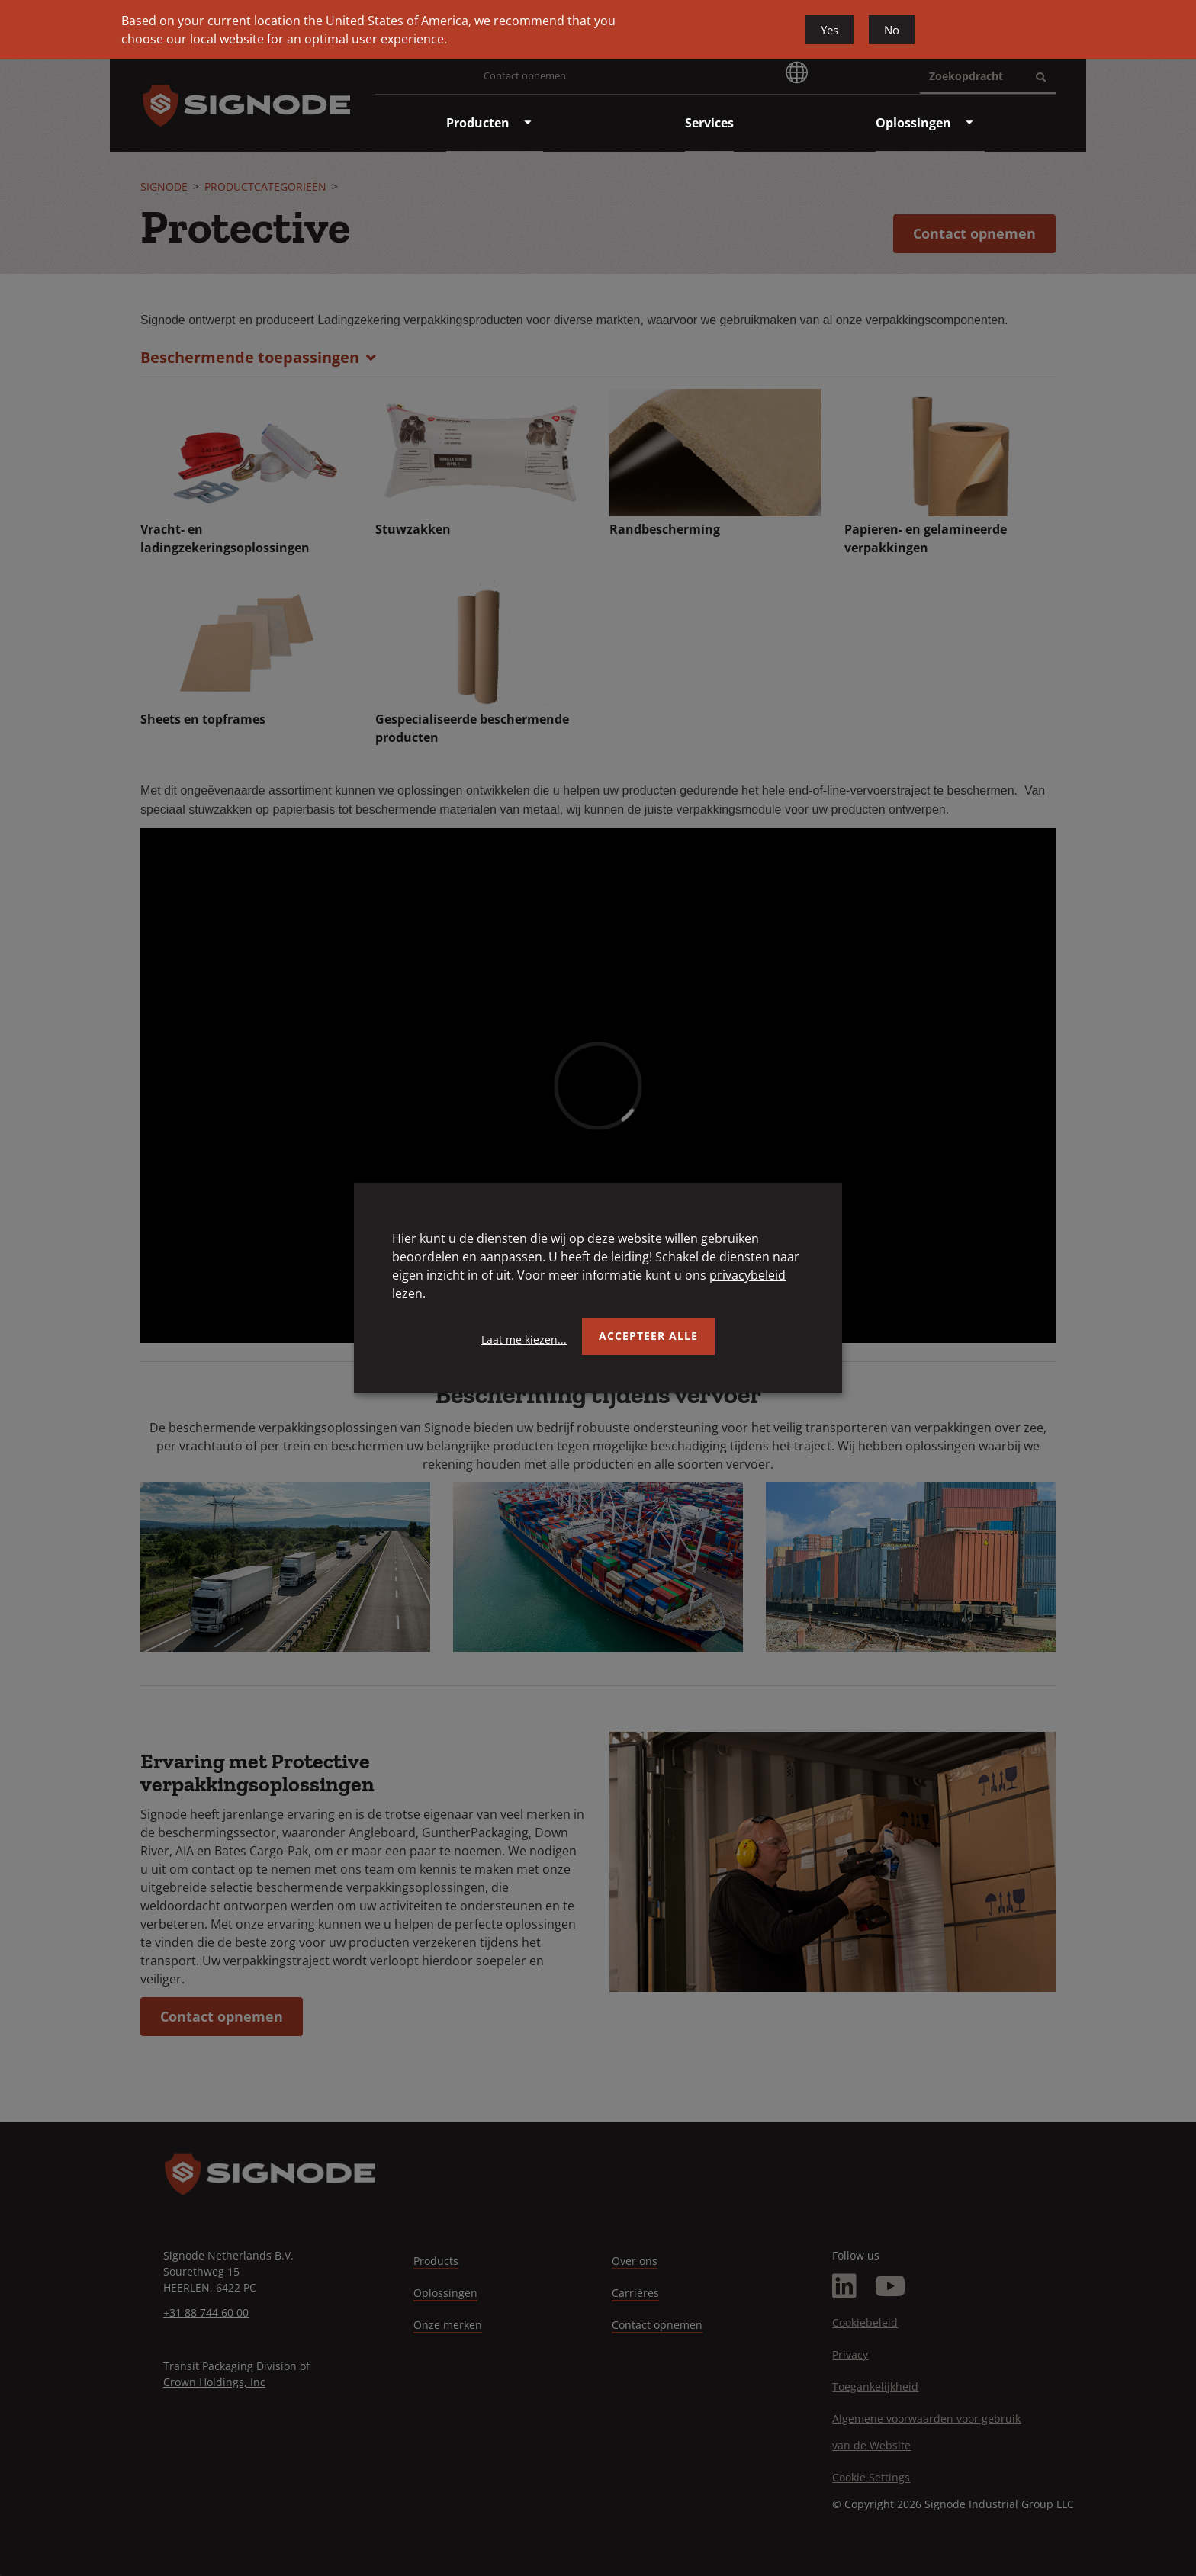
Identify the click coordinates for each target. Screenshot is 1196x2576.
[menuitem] (478, 123)
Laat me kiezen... (524, 1339)
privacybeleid (747, 1275)
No (891, 29)
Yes (829, 29)
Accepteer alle (648, 1335)
